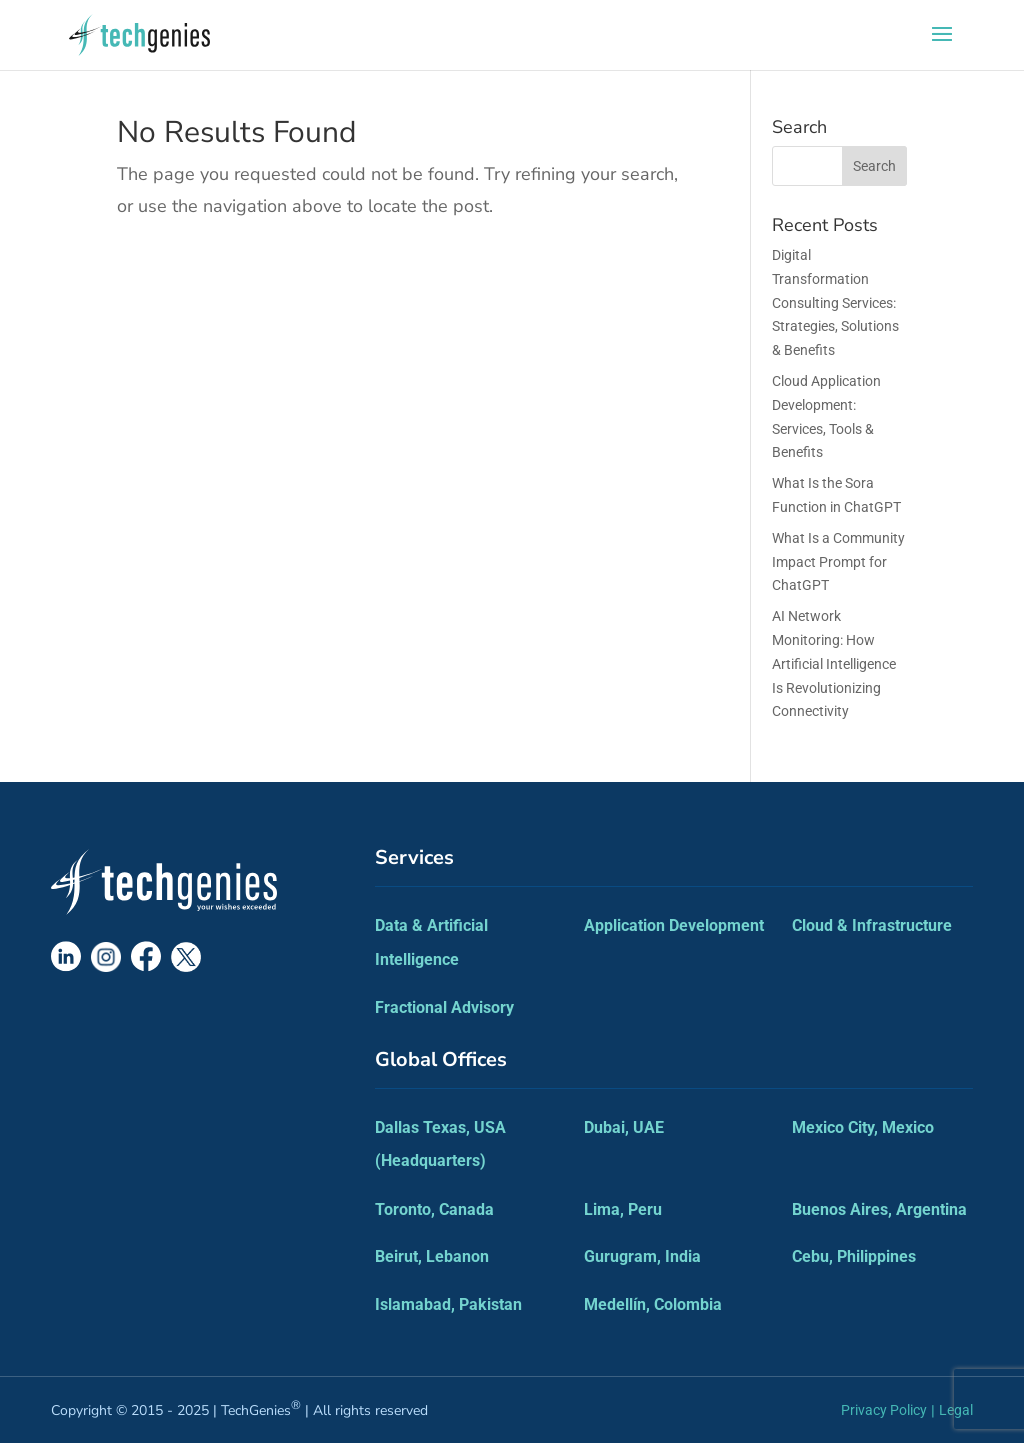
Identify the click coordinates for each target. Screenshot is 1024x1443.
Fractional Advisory (444, 1007)
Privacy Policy (884, 1410)
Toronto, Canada (434, 1209)
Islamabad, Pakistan (448, 1304)
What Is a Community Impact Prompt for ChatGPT (838, 562)
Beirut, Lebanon (432, 1256)
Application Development (674, 925)
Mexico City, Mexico (863, 1127)
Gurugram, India (642, 1256)
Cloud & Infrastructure (872, 925)
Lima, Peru (623, 1209)
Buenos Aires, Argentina (879, 1209)
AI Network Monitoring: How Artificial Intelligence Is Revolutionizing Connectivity (834, 663)
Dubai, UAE (624, 1127)
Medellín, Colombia (653, 1304)
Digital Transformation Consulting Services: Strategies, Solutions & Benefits (835, 302)
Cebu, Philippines (854, 1256)
